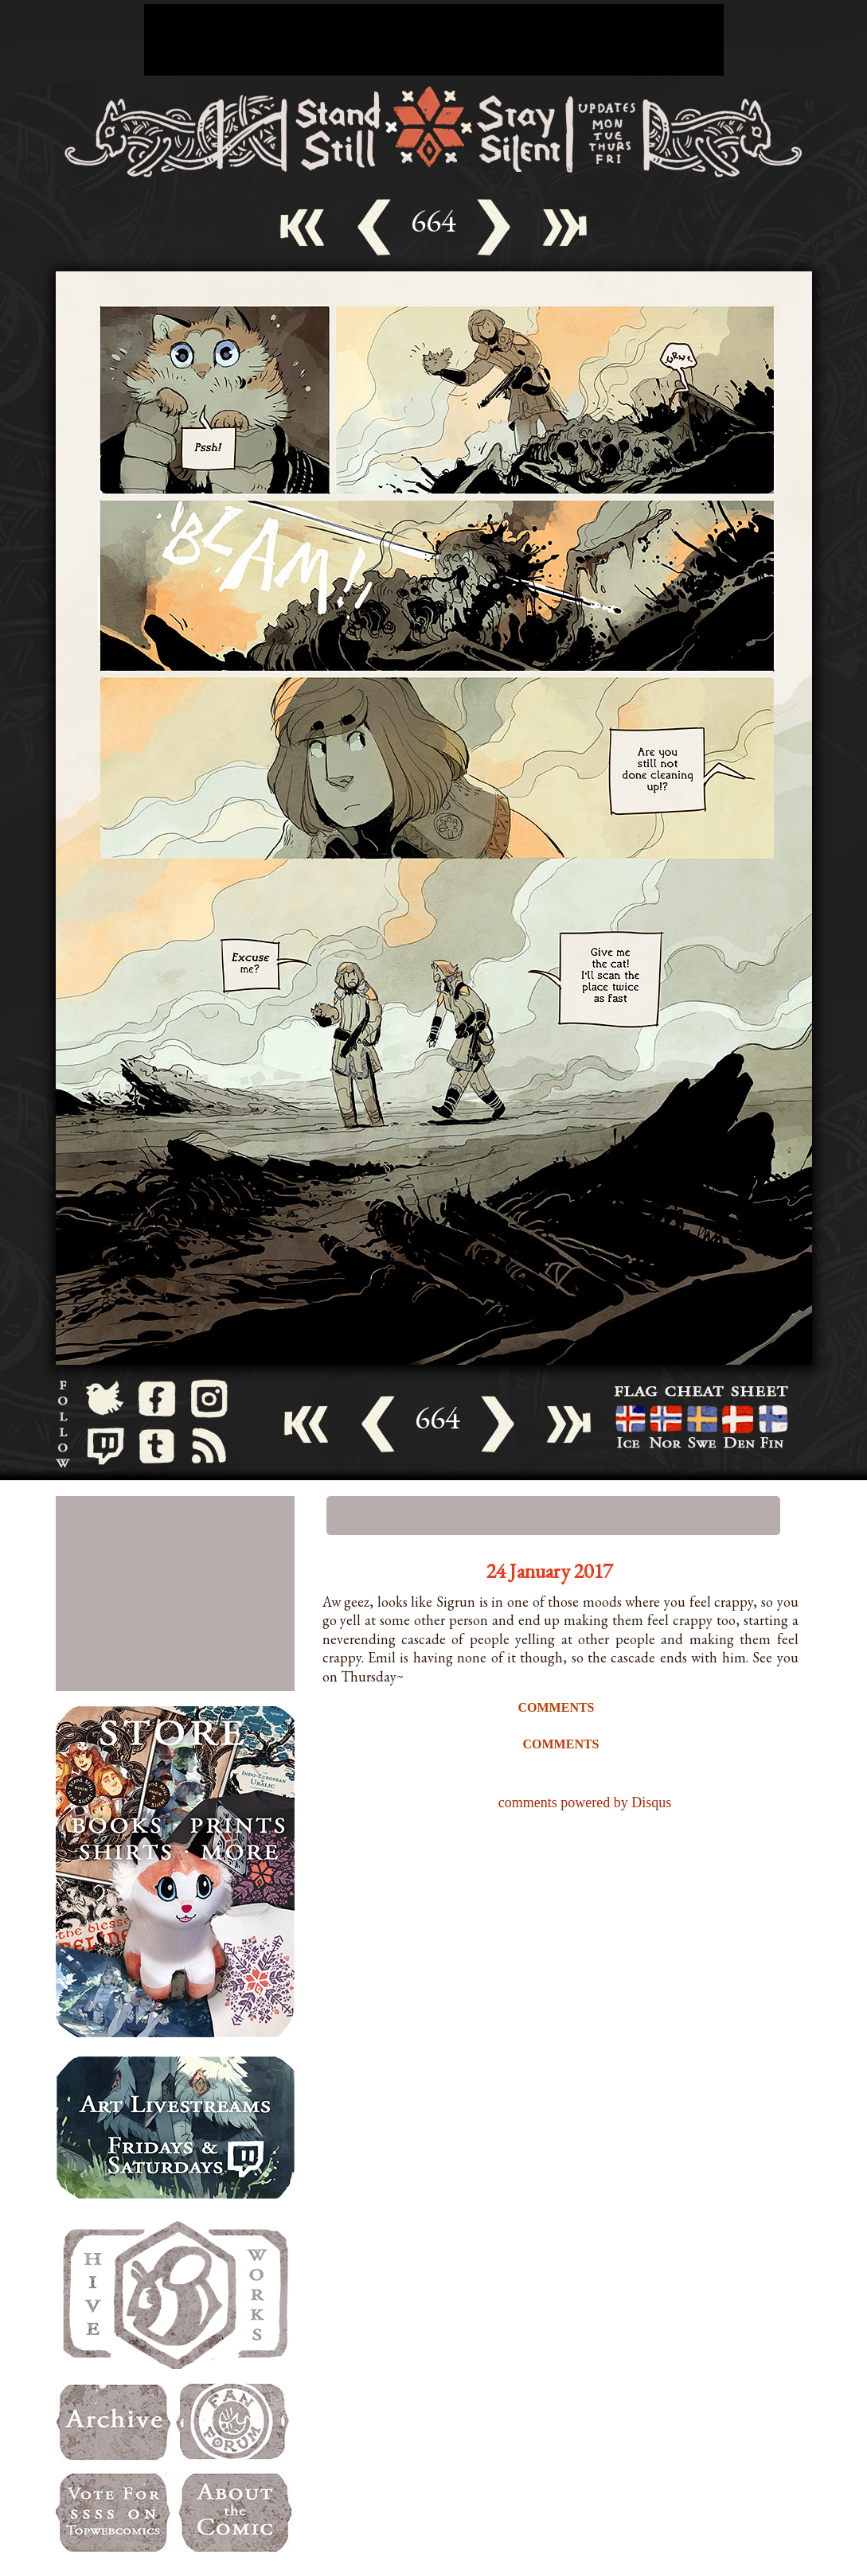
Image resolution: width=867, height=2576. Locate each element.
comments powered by (584, 1802)
